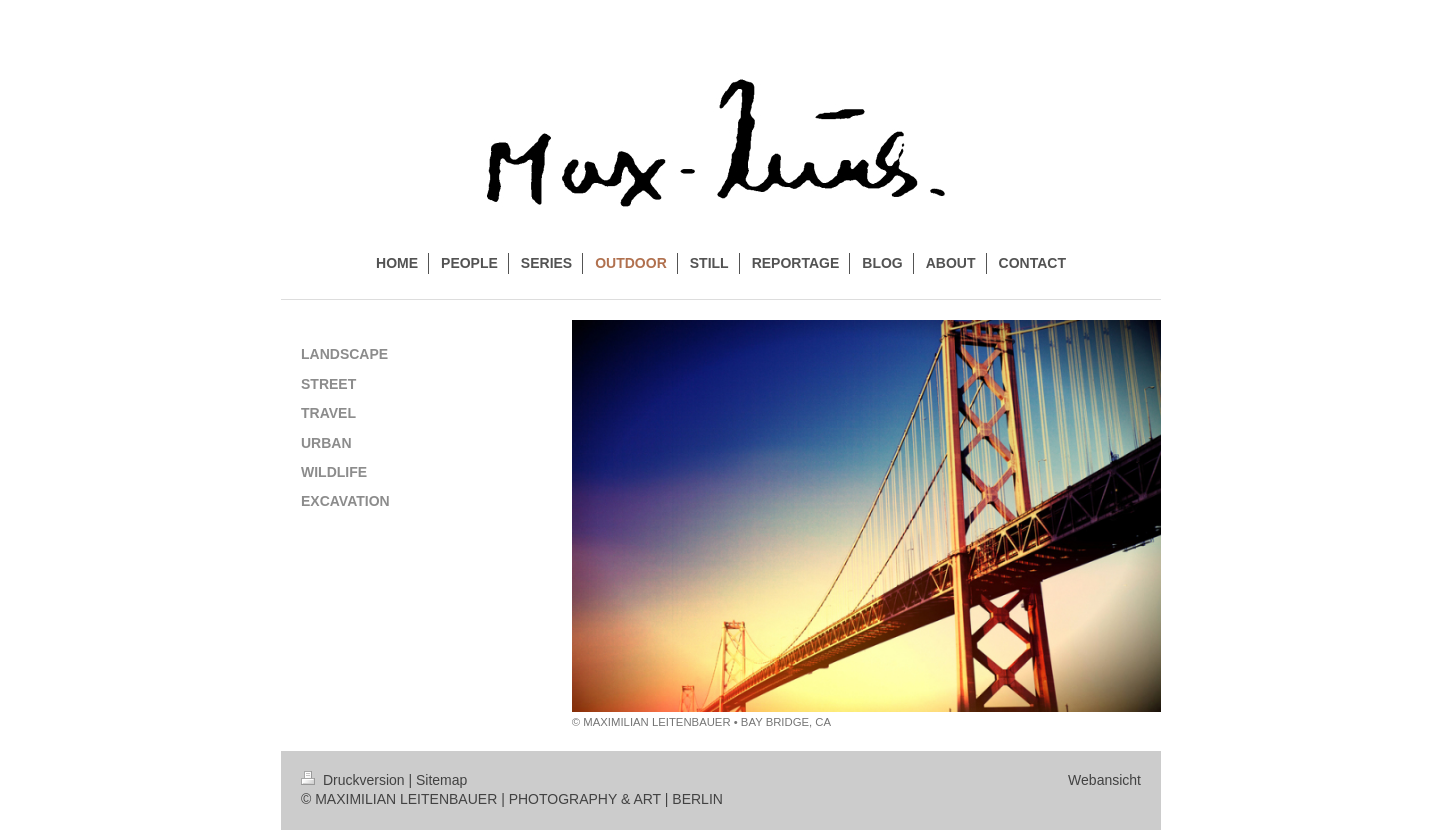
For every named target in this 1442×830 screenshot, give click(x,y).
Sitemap (441, 780)
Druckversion (354, 780)
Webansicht (1104, 780)
